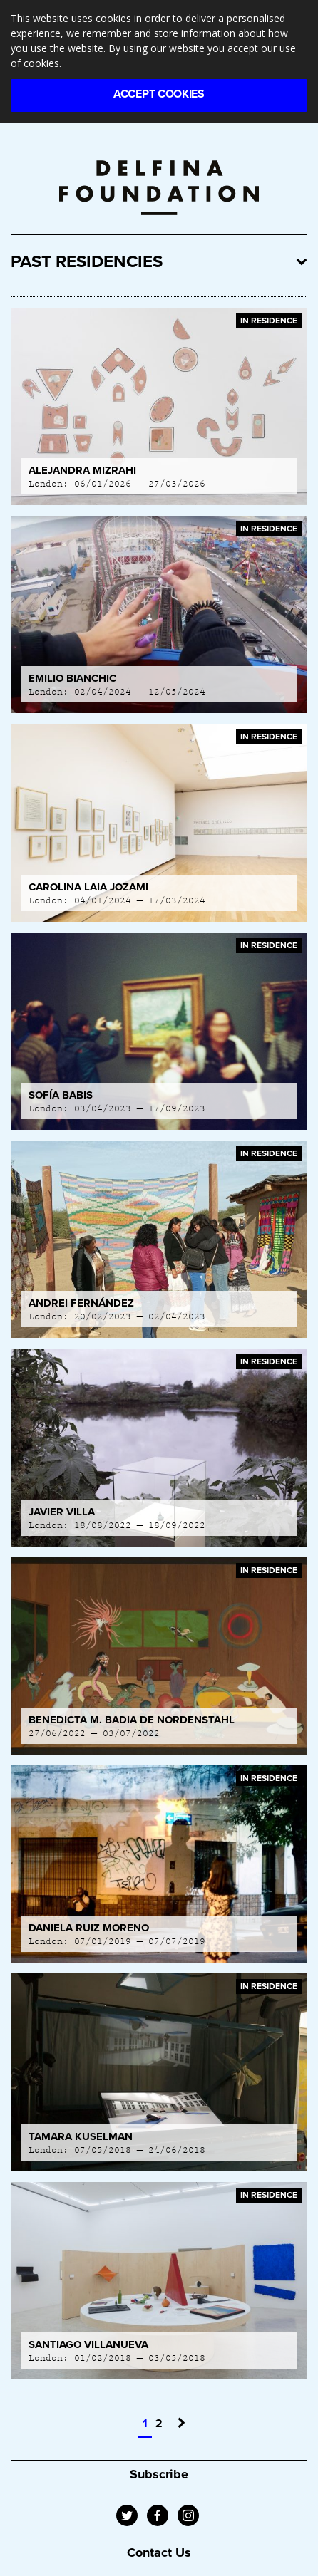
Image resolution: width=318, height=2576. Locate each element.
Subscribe (159, 2474)
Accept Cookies (159, 94)
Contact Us (159, 2552)
